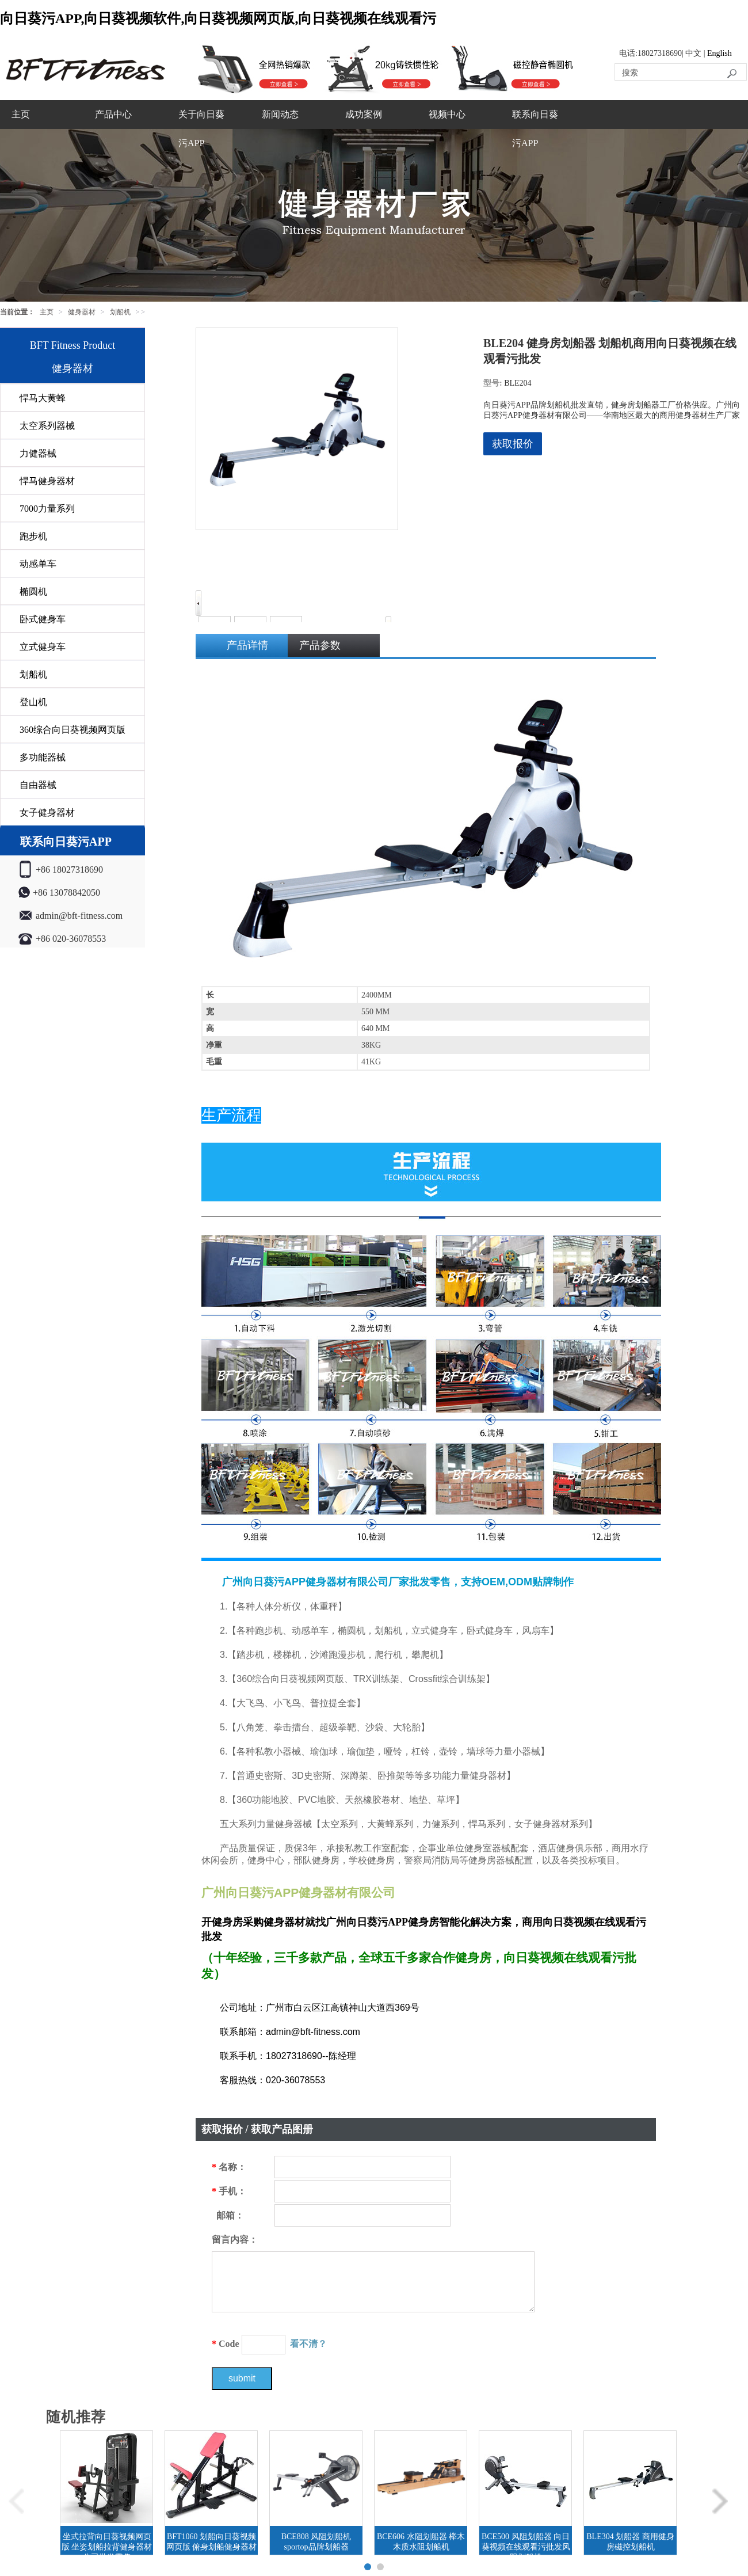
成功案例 (363, 114)
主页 (21, 114)
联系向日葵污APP (535, 128)
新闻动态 (280, 114)
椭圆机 (33, 591)
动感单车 (38, 564)
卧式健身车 (43, 619)
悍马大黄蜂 (43, 398)
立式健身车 (43, 647)
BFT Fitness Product (73, 345)
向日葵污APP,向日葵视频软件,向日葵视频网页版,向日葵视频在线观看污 (218, 18)
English (719, 53)
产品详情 (247, 645)
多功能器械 (43, 757)
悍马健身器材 (47, 481)
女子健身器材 (47, 812)
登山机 (33, 702)
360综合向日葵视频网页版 (72, 730)
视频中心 (447, 114)
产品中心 (113, 114)
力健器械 (38, 453)
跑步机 (33, 536)
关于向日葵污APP (201, 128)
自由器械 (38, 785)
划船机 (120, 312)
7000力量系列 (47, 508)
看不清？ (308, 2344)
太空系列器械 (47, 426)
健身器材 (82, 312)
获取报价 (512, 444)
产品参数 (320, 645)
